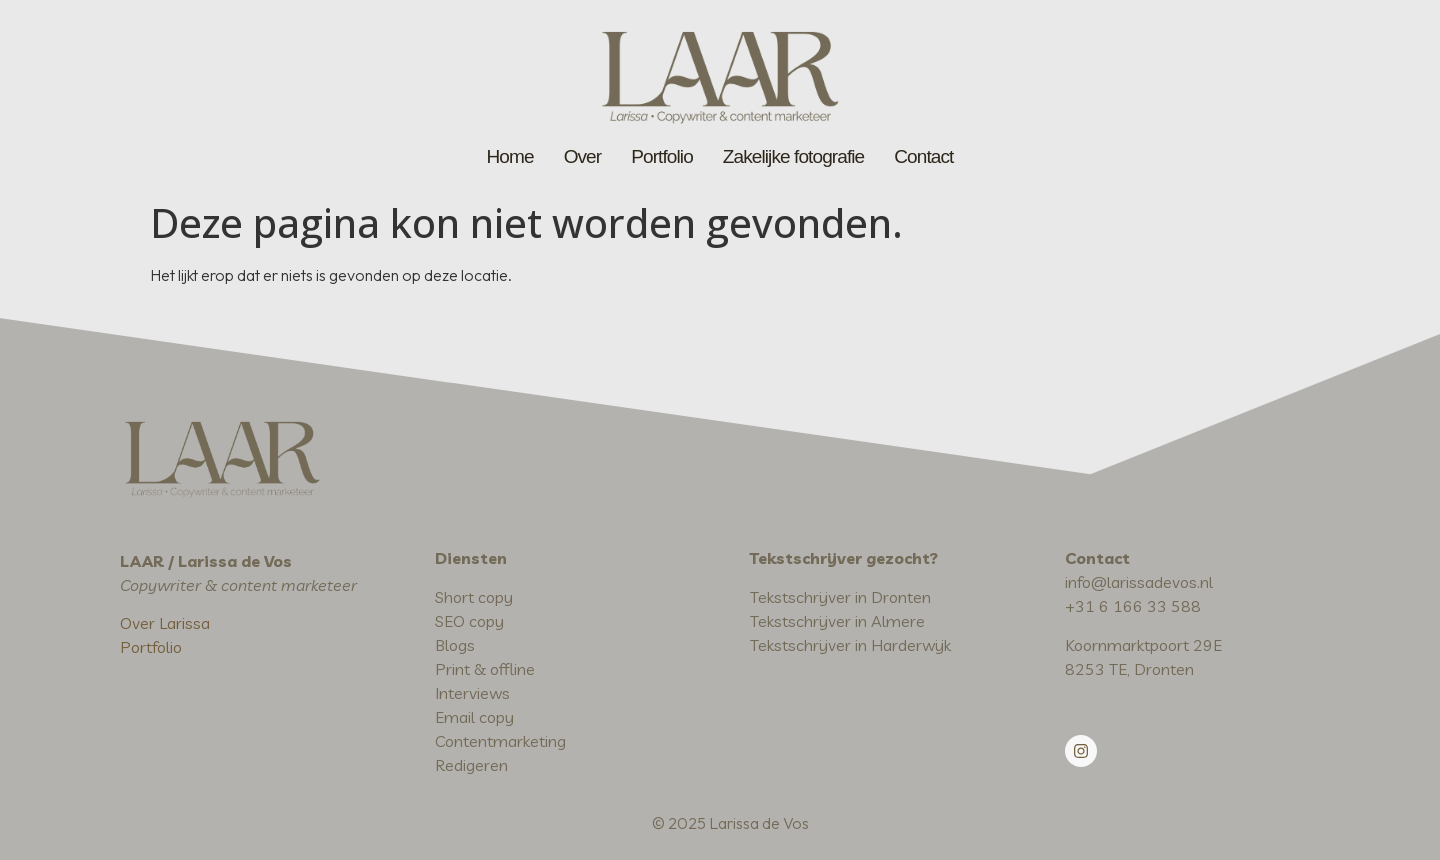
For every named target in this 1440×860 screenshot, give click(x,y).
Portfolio (662, 156)
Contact (923, 156)
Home (510, 156)
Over (583, 156)
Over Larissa (165, 623)
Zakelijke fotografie (793, 156)
